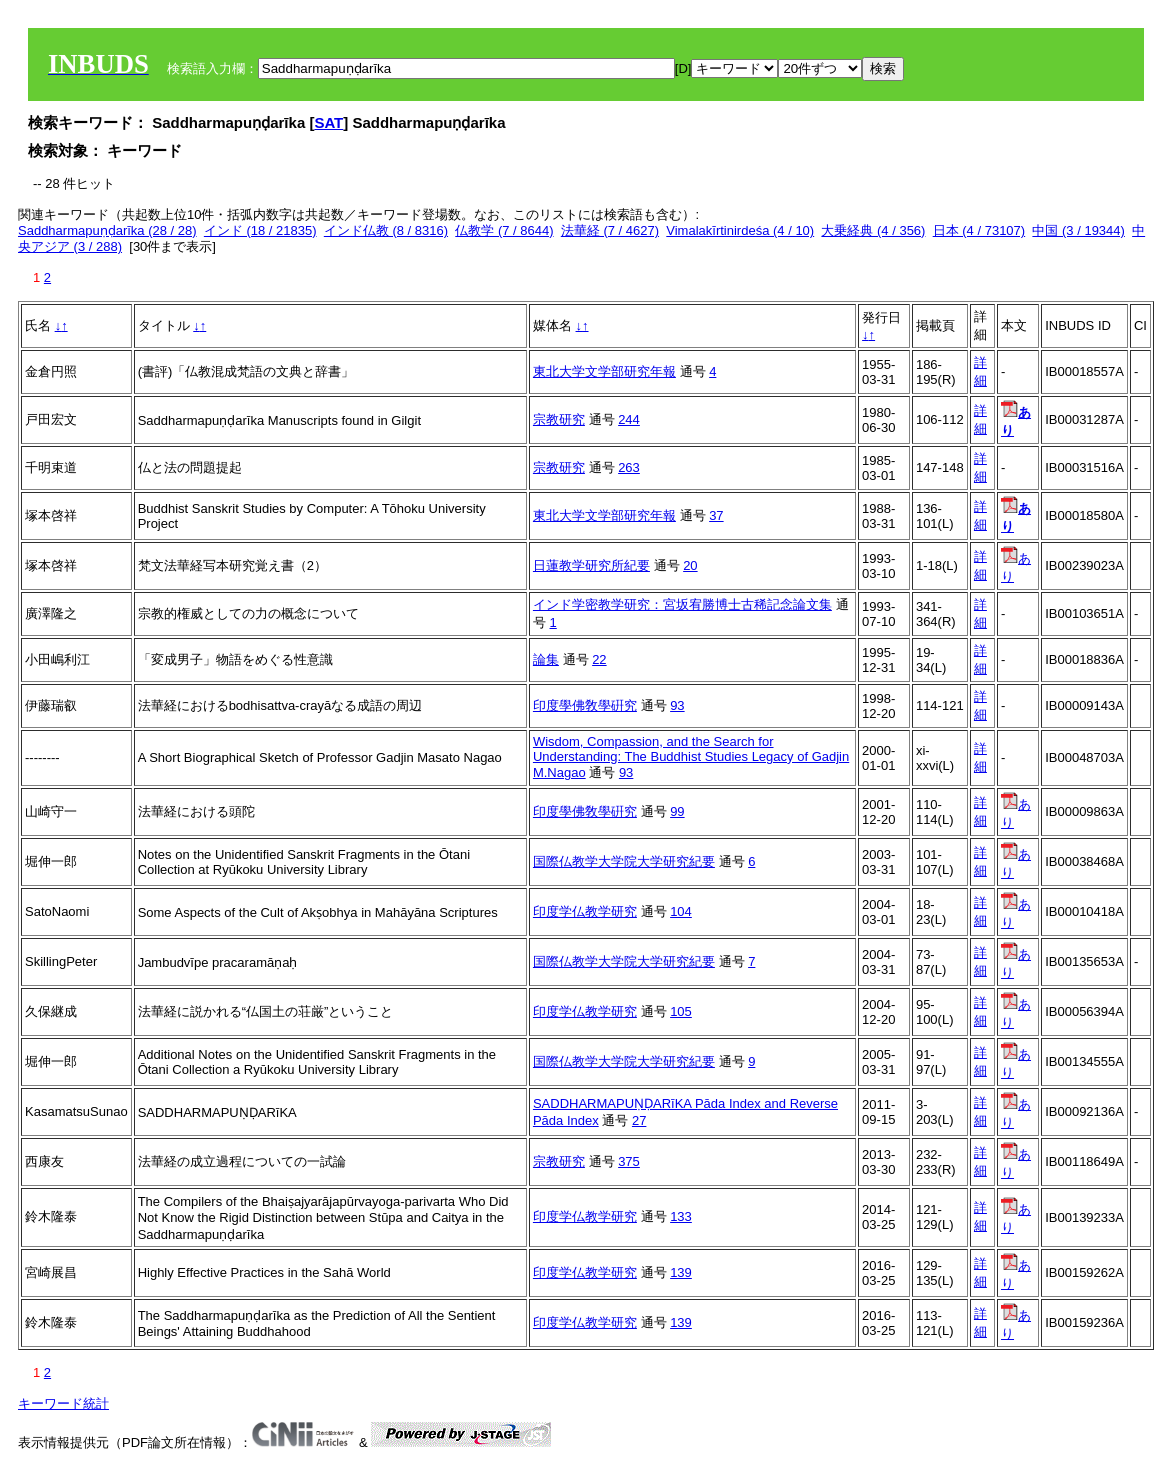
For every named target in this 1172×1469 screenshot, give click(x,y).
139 (681, 1272)
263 (629, 467)
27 (639, 1120)
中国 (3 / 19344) (1078, 230)
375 (629, 1161)
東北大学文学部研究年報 (604, 371)
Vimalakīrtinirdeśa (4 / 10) (740, 230)
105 (681, 1011)
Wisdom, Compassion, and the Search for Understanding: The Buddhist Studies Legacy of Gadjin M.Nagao (691, 757)
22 (599, 659)
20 (690, 565)
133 (681, 1216)
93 (677, 705)
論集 (546, 659)
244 (629, 419)
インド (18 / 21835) (260, 230)
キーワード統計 (63, 1403)
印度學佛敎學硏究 (585, 705)
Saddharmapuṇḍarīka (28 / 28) (107, 230)
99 (677, 811)
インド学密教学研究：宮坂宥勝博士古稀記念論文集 (682, 604)
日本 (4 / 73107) (979, 230)
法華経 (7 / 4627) (610, 230)
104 (681, 911)
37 (716, 515)
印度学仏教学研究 (585, 911)
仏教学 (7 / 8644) (504, 230)
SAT (328, 122)
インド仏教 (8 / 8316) (386, 230)
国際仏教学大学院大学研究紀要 (624, 861)
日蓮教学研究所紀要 (591, 565)
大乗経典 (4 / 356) (873, 230)
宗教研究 (559, 419)
